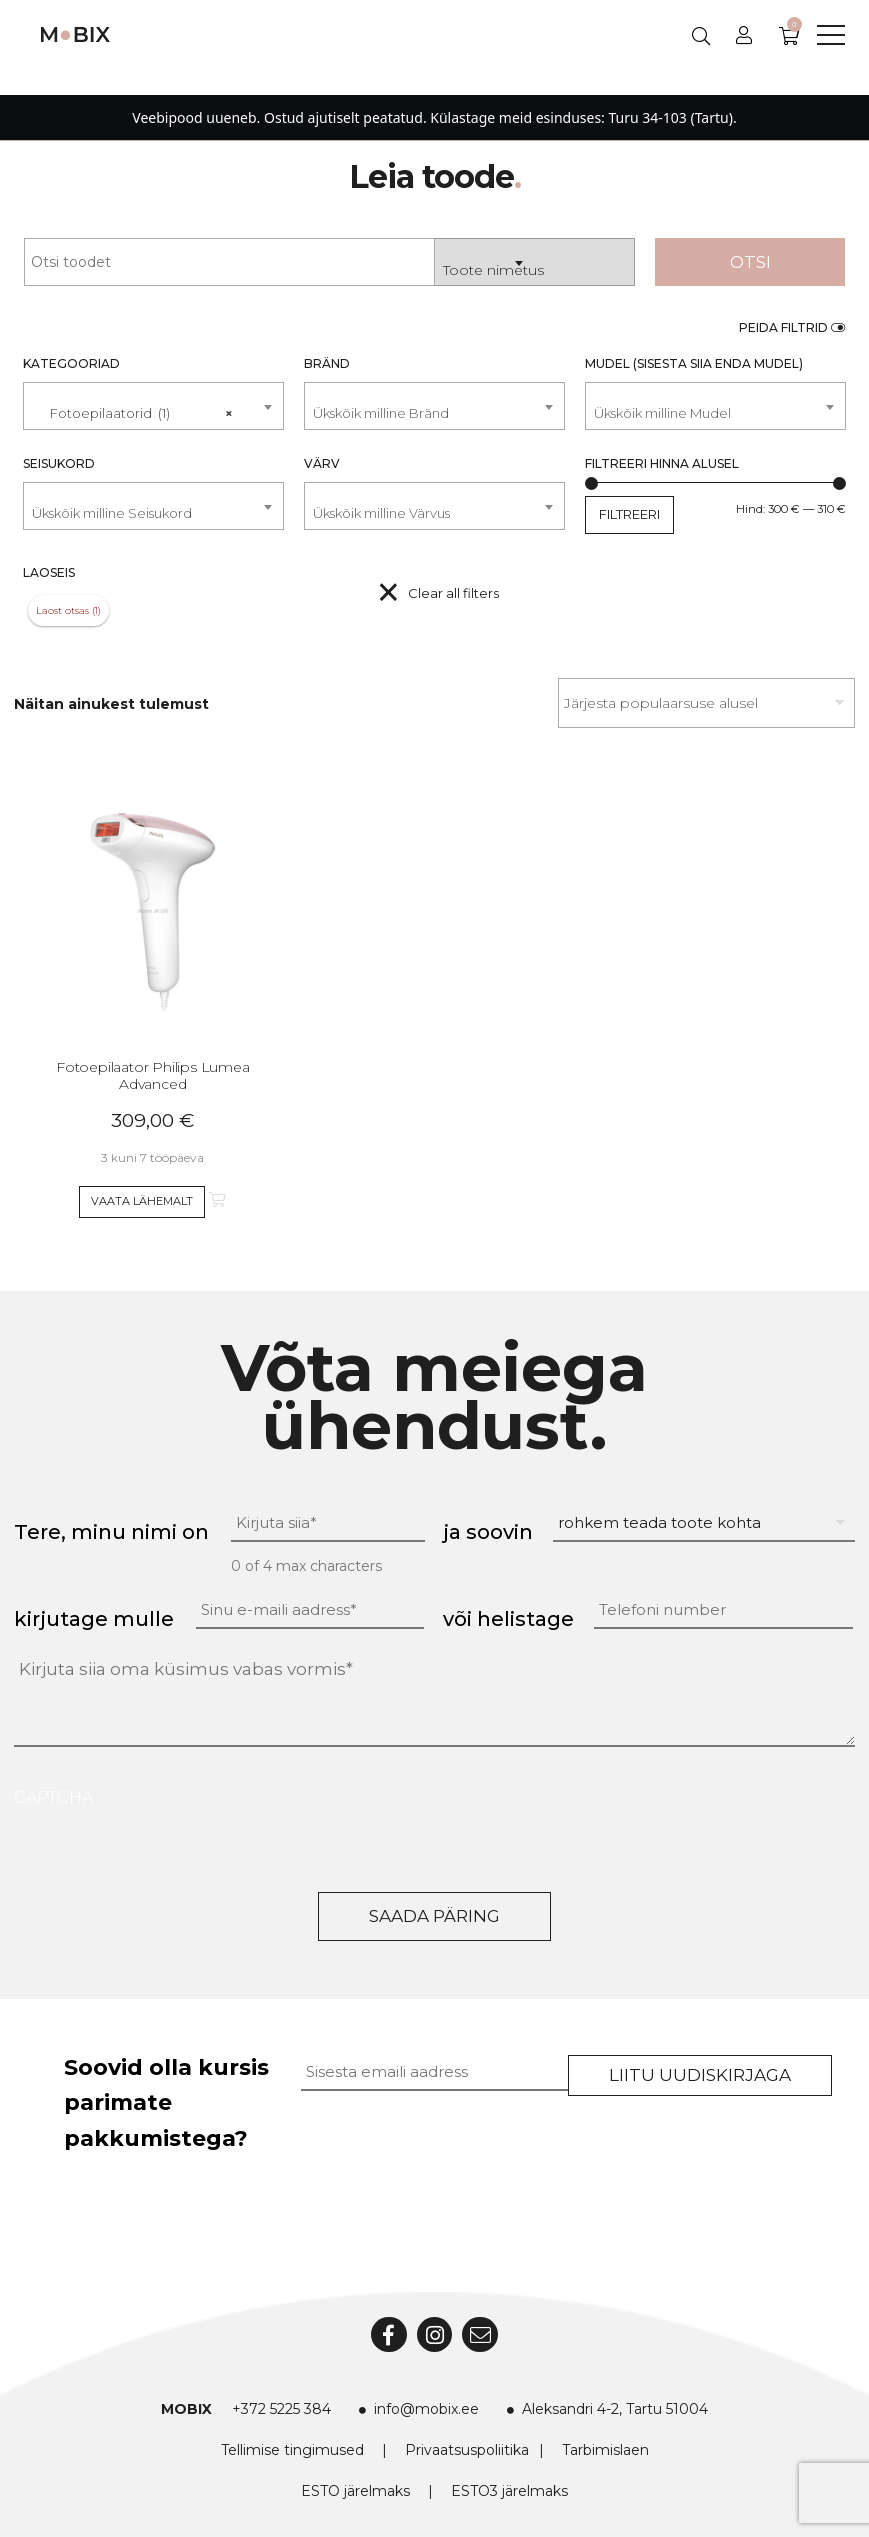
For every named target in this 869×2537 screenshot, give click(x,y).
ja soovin (488, 1532)
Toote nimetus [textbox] (493, 270)
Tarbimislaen (605, 2450)
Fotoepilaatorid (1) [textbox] (132, 405)
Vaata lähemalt (142, 1201)
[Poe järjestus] (706, 703)
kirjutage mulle (94, 1619)
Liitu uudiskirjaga (700, 2075)
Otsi (750, 262)
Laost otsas (62, 610)
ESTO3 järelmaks (509, 2491)
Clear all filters (453, 593)
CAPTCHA (53, 1797)
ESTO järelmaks (355, 2491)
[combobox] (535, 262)
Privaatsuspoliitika (467, 2450)
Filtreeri (629, 514)
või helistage (508, 1619)
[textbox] (434, 413)
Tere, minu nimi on (111, 1532)
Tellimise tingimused (292, 2450)
